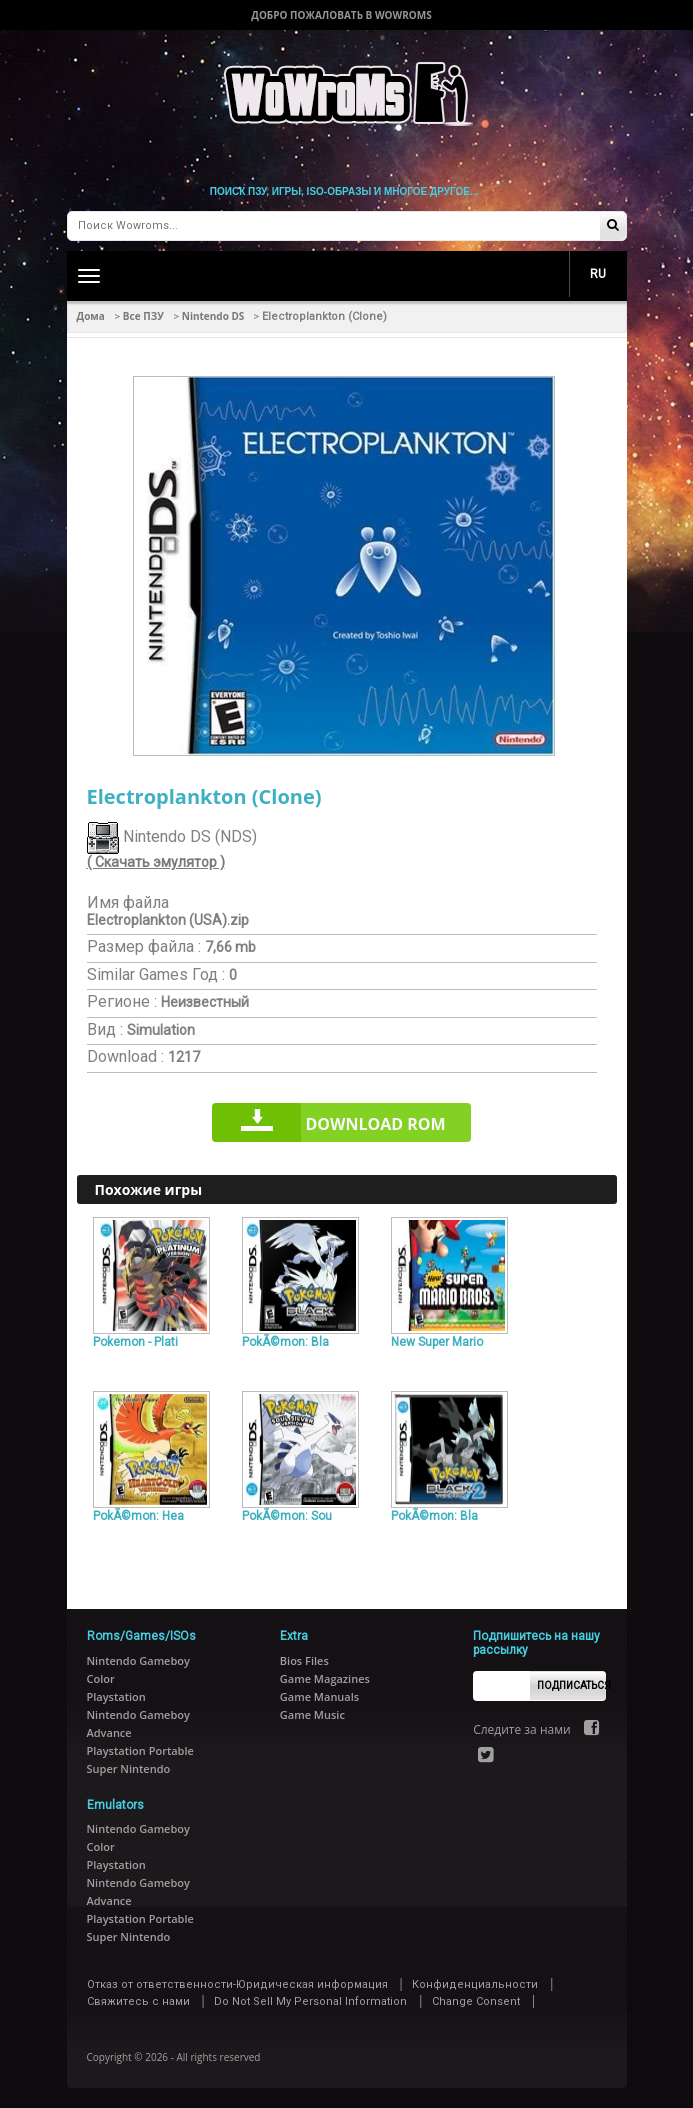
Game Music (312, 1714)
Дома (91, 316)
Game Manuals (319, 1696)
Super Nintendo (129, 1768)
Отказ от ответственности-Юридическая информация (237, 1984)
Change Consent (476, 2001)
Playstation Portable (140, 1750)
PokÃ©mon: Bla (285, 1342)
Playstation (116, 1696)
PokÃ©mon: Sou (287, 1516)
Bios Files (304, 1660)
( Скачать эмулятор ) (156, 862)
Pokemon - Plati (135, 1342)
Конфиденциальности (475, 1984)
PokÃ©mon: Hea (138, 1516)
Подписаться (571, 1685)
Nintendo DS (213, 316)
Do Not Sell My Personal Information (310, 2001)
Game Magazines (325, 1678)
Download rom (375, 1124)
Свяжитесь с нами (138, 2001)
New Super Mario (437, 1342)
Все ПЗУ (143, 316)
